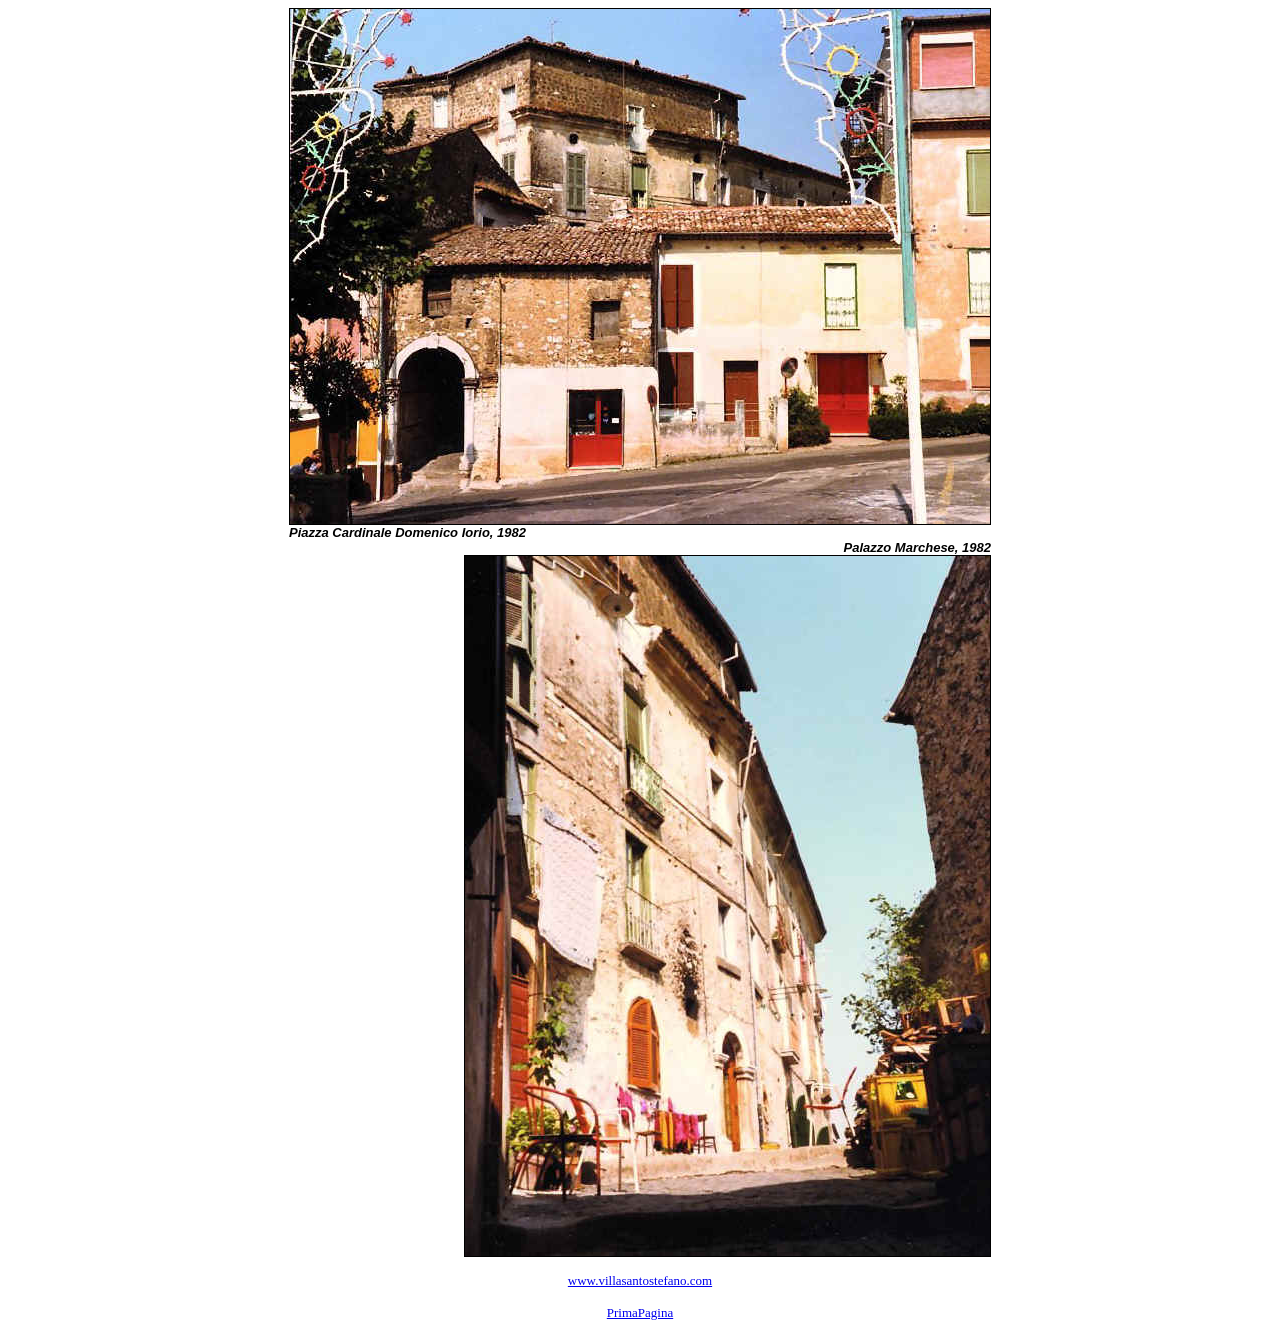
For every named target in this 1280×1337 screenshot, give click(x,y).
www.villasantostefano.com (640, 1280)
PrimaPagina (640, 1312)
